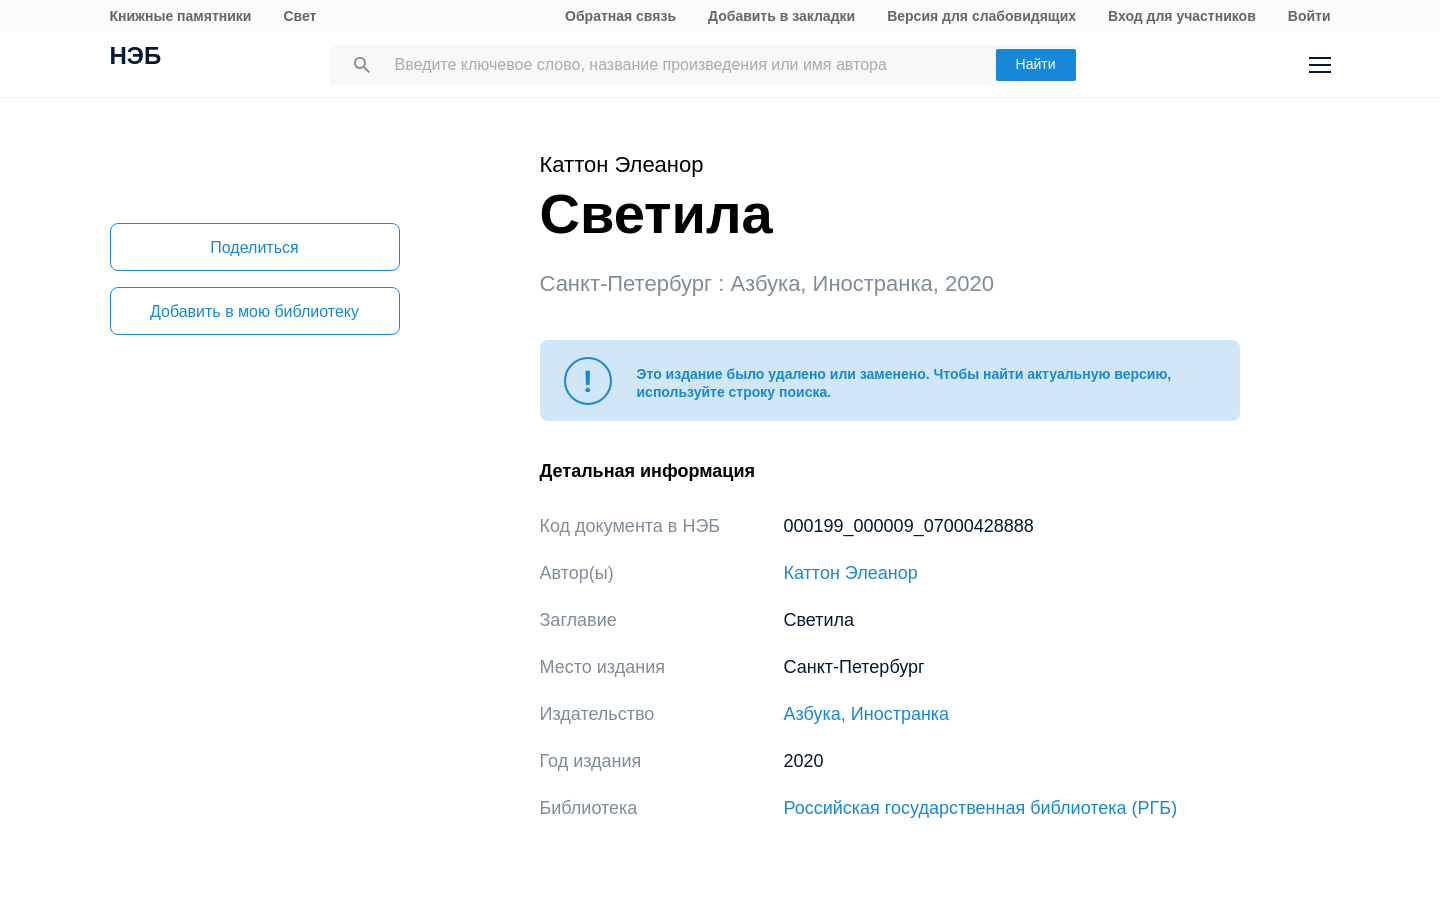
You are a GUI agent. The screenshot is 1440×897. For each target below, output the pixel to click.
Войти (1309, 16)
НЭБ (136, 58)
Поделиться (254, 247)
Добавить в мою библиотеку (254, 311)
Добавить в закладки (781, 16)
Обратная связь (620, 16)
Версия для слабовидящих (981, 16)
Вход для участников (1182, 16)
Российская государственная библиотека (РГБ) (981, 808)
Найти (1036, 64)
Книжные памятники (181, 16)
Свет (299, 16)
